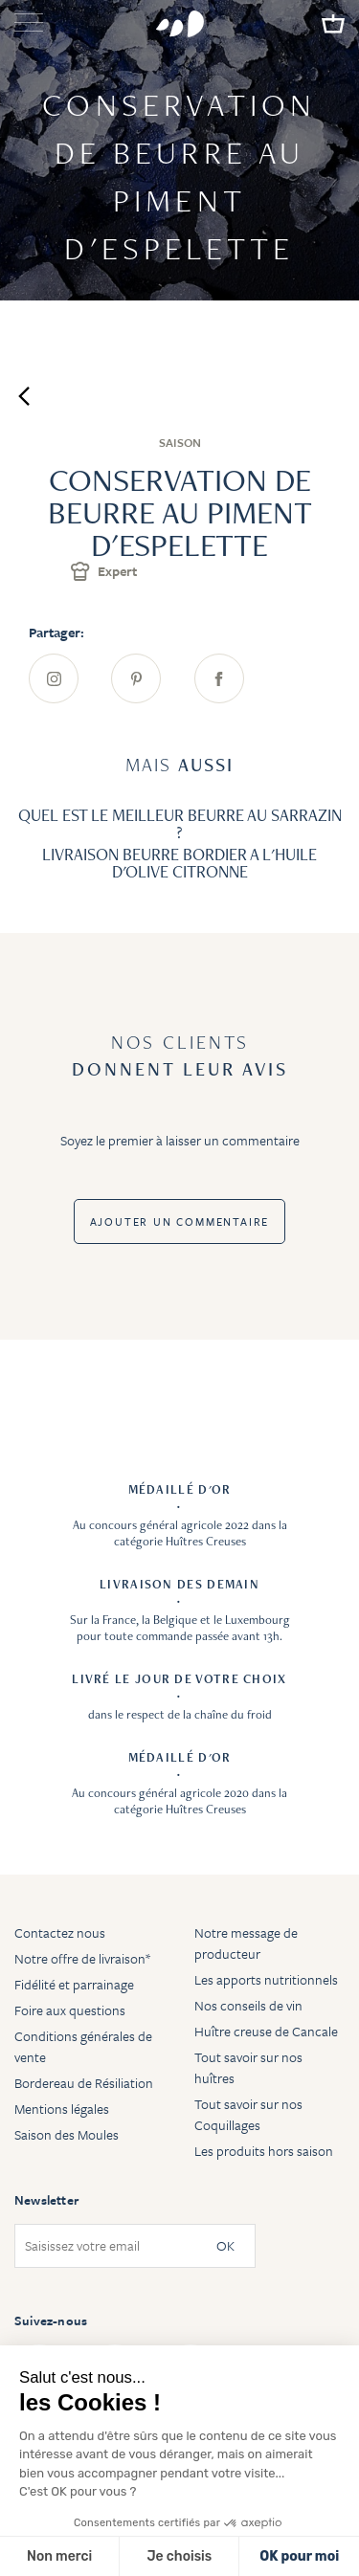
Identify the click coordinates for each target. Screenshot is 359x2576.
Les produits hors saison (263, 2151)
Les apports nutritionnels (266, 1979)
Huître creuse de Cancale (266, 2031)
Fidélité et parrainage (74, 1984)
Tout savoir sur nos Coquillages (248, 2114)
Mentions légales (61, 2109)
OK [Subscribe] (225, 2246)
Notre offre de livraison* (82, 1958)
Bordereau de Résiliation (83, 2083)
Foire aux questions (69, 2010)
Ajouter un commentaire (180, 1221)
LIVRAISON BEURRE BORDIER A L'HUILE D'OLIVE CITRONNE (179, 862)
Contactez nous (59, 1932)
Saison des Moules (66, 2134)
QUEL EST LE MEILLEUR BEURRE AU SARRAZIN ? (180, 823)
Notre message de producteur (246, 1943)
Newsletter (46, 2200)
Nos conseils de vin (248, 2005)
